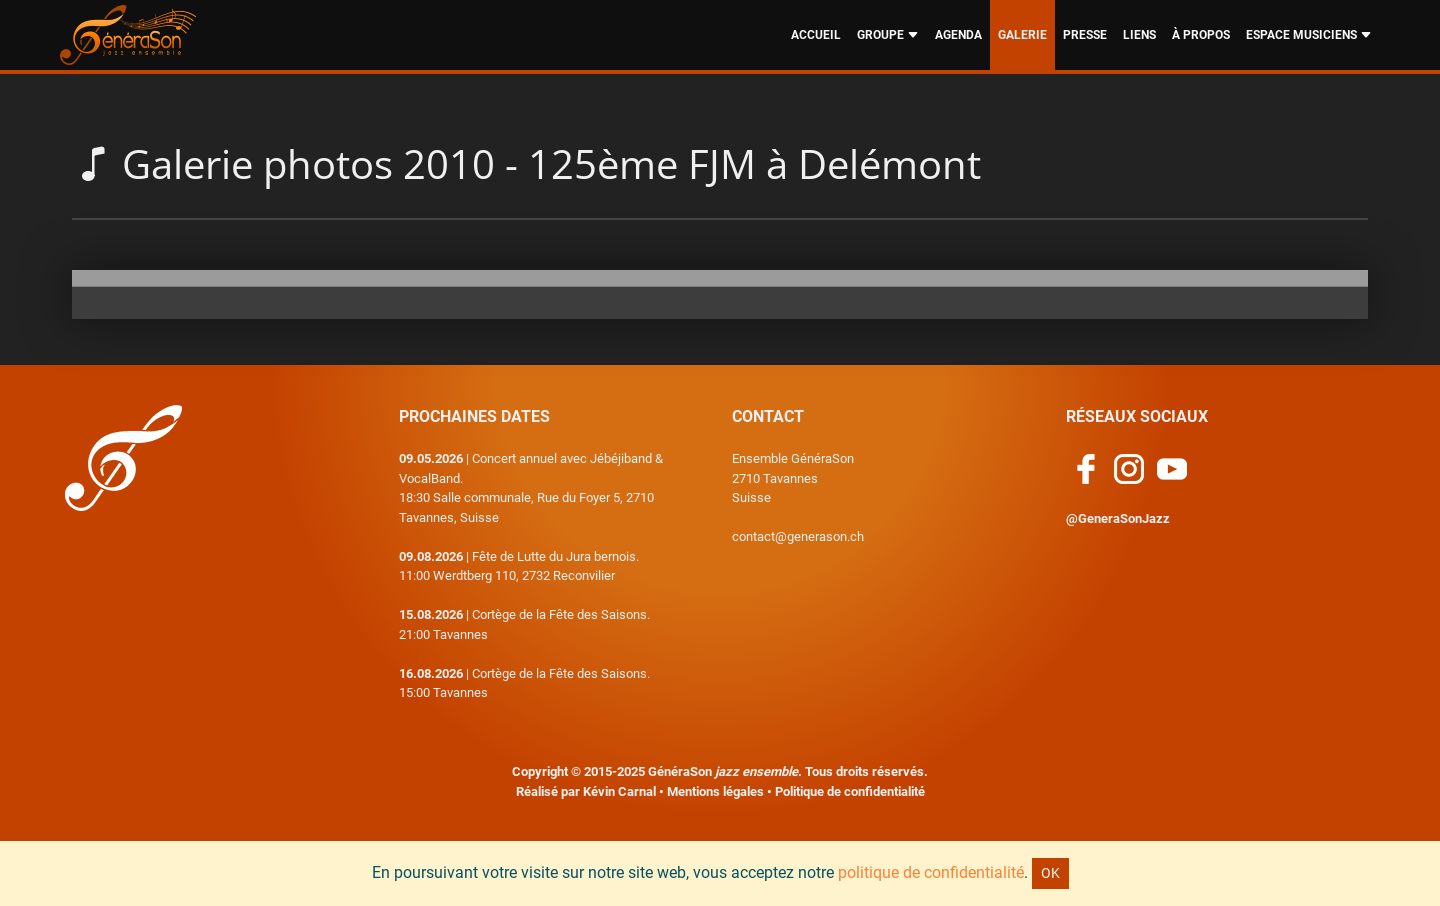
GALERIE (1022, 35)
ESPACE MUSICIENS (1309, 35)
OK (1050, 873)
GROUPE (888, 35)
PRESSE (1085, 35)
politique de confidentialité (931, 872)
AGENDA (958, 35)
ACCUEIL (816, 35)
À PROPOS (1201, 35)
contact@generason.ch (798, 536)
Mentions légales (715, 791)
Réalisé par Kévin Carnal (586, 791)
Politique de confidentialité (850, 791)
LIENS (1139, 35)
